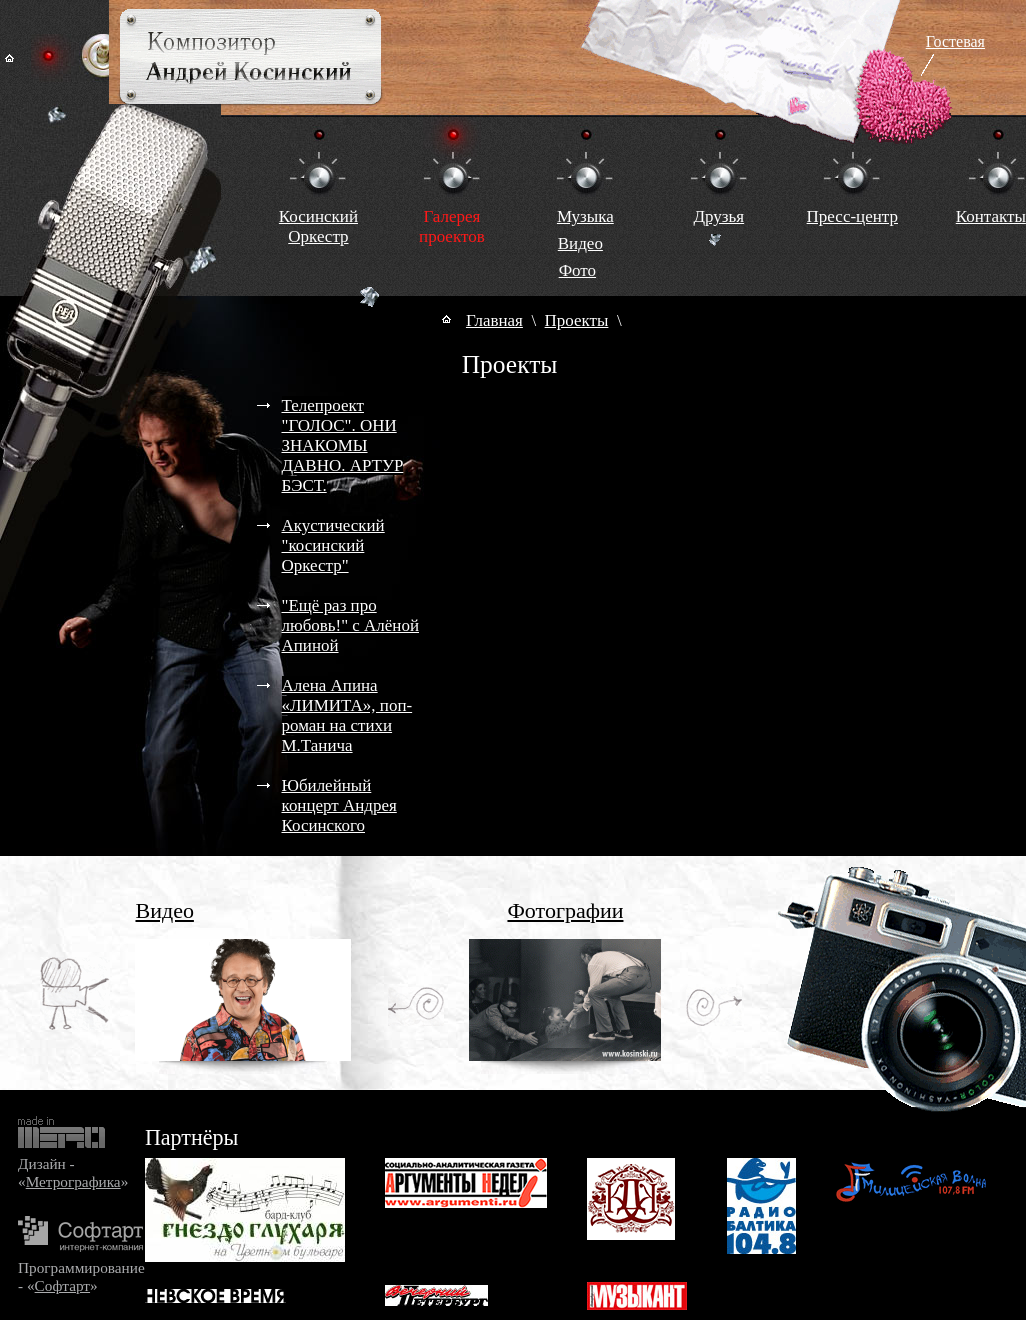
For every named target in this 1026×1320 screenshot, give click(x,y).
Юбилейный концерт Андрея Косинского (339, 805)
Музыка (585, 216)
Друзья (718, 216)
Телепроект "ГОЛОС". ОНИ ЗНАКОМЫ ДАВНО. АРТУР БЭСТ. (343, 445)
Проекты (577, 320)
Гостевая (955, 41)
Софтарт (62, 1285)
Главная (494, 320)
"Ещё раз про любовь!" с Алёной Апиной (351, 625)
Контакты (991, 216)
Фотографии (565, 910)
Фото (577, 270)
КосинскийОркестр (318, 226)
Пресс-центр (852, 216)
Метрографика (73, 1181)
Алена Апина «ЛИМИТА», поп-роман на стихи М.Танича (347, 715)
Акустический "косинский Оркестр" (333, 545)
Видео (580, 243)
